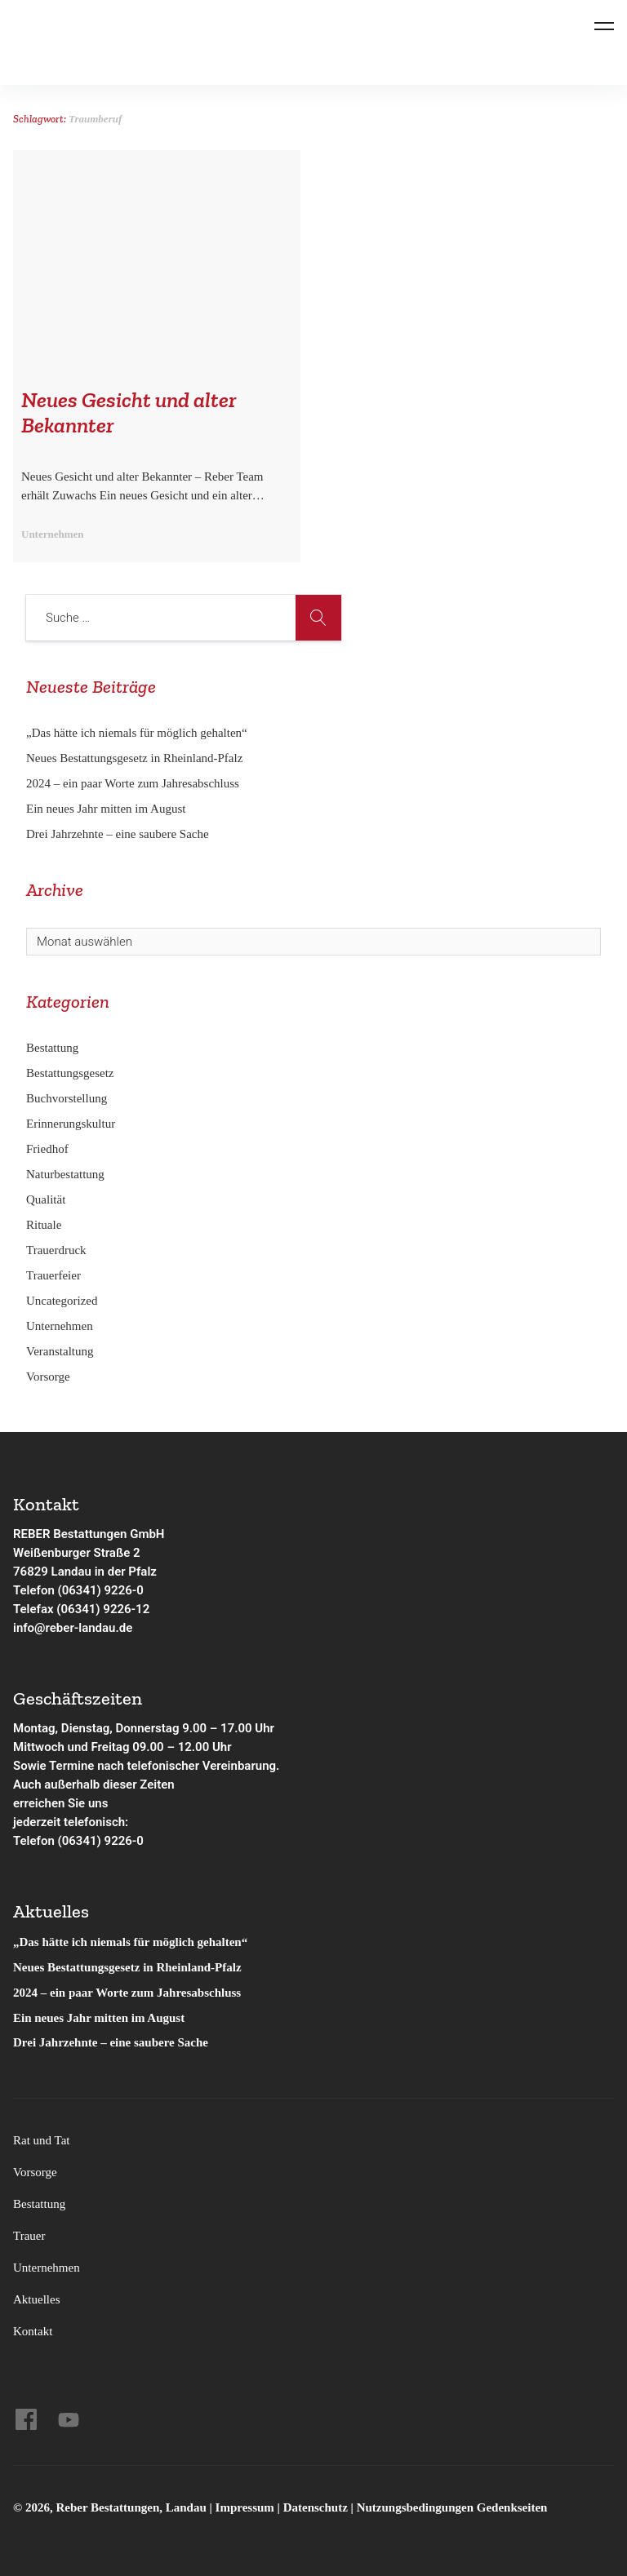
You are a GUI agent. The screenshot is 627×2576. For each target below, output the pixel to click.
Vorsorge (48, 1376)
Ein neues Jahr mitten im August (105, 808)
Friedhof (47, 1148)
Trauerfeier (53, 1275)
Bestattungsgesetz (69, 1073)
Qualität (45, 1199)
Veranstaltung (59, 1351)
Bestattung (52, 1047)
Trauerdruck (56, 1250)
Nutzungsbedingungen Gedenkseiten (452, 2507)
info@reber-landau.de (72, 1628)
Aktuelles (36, 2299)
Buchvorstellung (66, 1098)
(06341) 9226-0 (101, 1840)
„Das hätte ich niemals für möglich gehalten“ (136, 732)
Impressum (247, 2507)
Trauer (29, 2235)
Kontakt (32, 2331)
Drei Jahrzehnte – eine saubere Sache (117, 833)
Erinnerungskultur (70, 1123)
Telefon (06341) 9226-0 (78, 1590)
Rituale (43, 1224)
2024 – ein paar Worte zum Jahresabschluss (132, 783)
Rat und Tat (41, 2140)
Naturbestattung (65, 1174)
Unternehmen (59, 1325)
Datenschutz (315, 2507)
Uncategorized (61, 1300)
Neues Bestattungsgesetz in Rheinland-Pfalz (136, 758)
